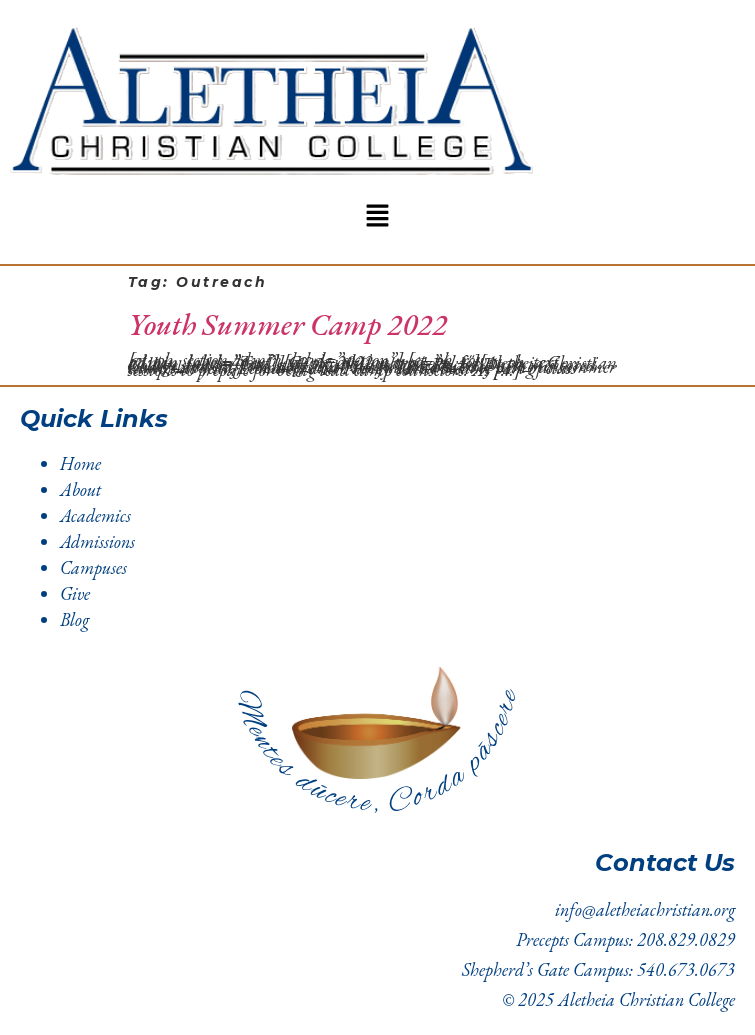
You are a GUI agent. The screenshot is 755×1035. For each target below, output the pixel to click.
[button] (377, 217)
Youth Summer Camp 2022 (287, 324)
